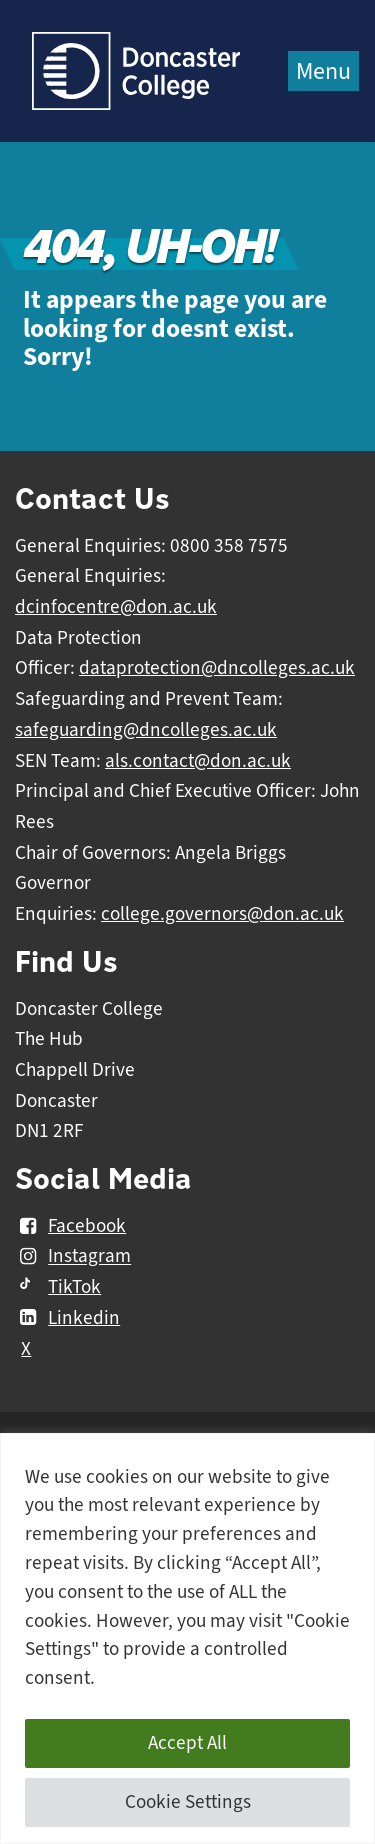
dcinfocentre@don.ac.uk (116, 607)
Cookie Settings (188, 1802)
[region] (187, 1638)
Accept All (187, 1743)
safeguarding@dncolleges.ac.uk (146, 730)
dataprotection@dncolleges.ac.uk (217, 668)
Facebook (70, 1226)
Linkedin (67, 1318)
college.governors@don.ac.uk (222, 914)
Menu (323, 71)
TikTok (58, 1287)
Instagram (73, 1257)
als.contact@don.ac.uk (198, 761)
